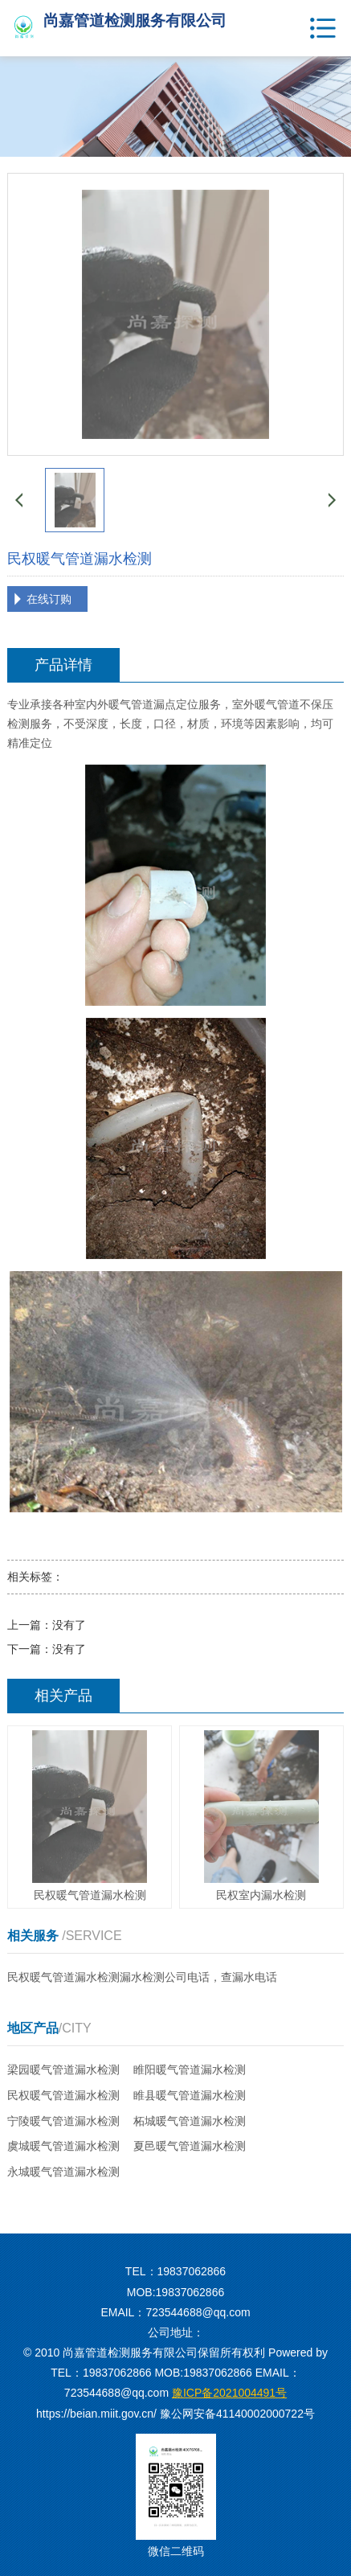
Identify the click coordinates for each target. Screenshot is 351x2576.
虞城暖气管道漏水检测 (63, 2145)
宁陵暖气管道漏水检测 (63, 2121)
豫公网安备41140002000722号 (237, 2413)
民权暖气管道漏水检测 (63, 2095)
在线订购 (49, 599)
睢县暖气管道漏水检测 (189, 2095)
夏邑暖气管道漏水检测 (189, 2145)
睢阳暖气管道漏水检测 (189, 2069)
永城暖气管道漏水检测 (63, 2171)
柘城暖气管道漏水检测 (189, 2121)
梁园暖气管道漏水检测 (63, 2069)
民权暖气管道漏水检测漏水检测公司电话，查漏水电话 (142, 1977)
